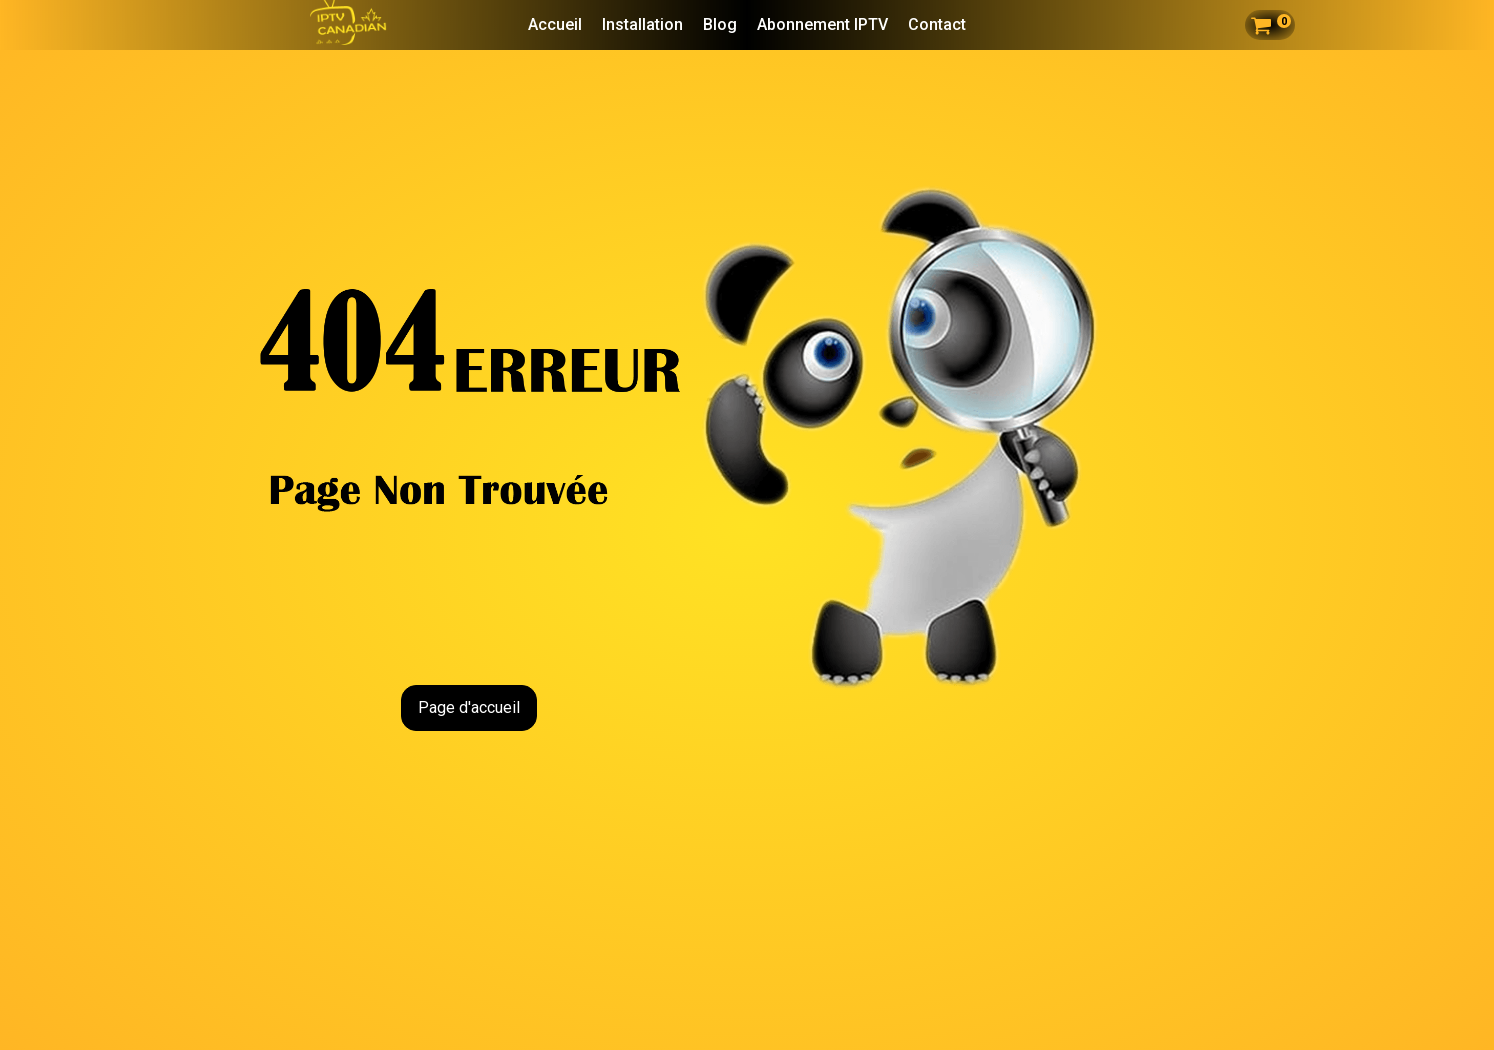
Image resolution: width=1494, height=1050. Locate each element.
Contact (937, 24)
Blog (720, 24)
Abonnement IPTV (822, 24)
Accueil (555, 24)
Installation (642, 24)
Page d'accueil (469, 707)
